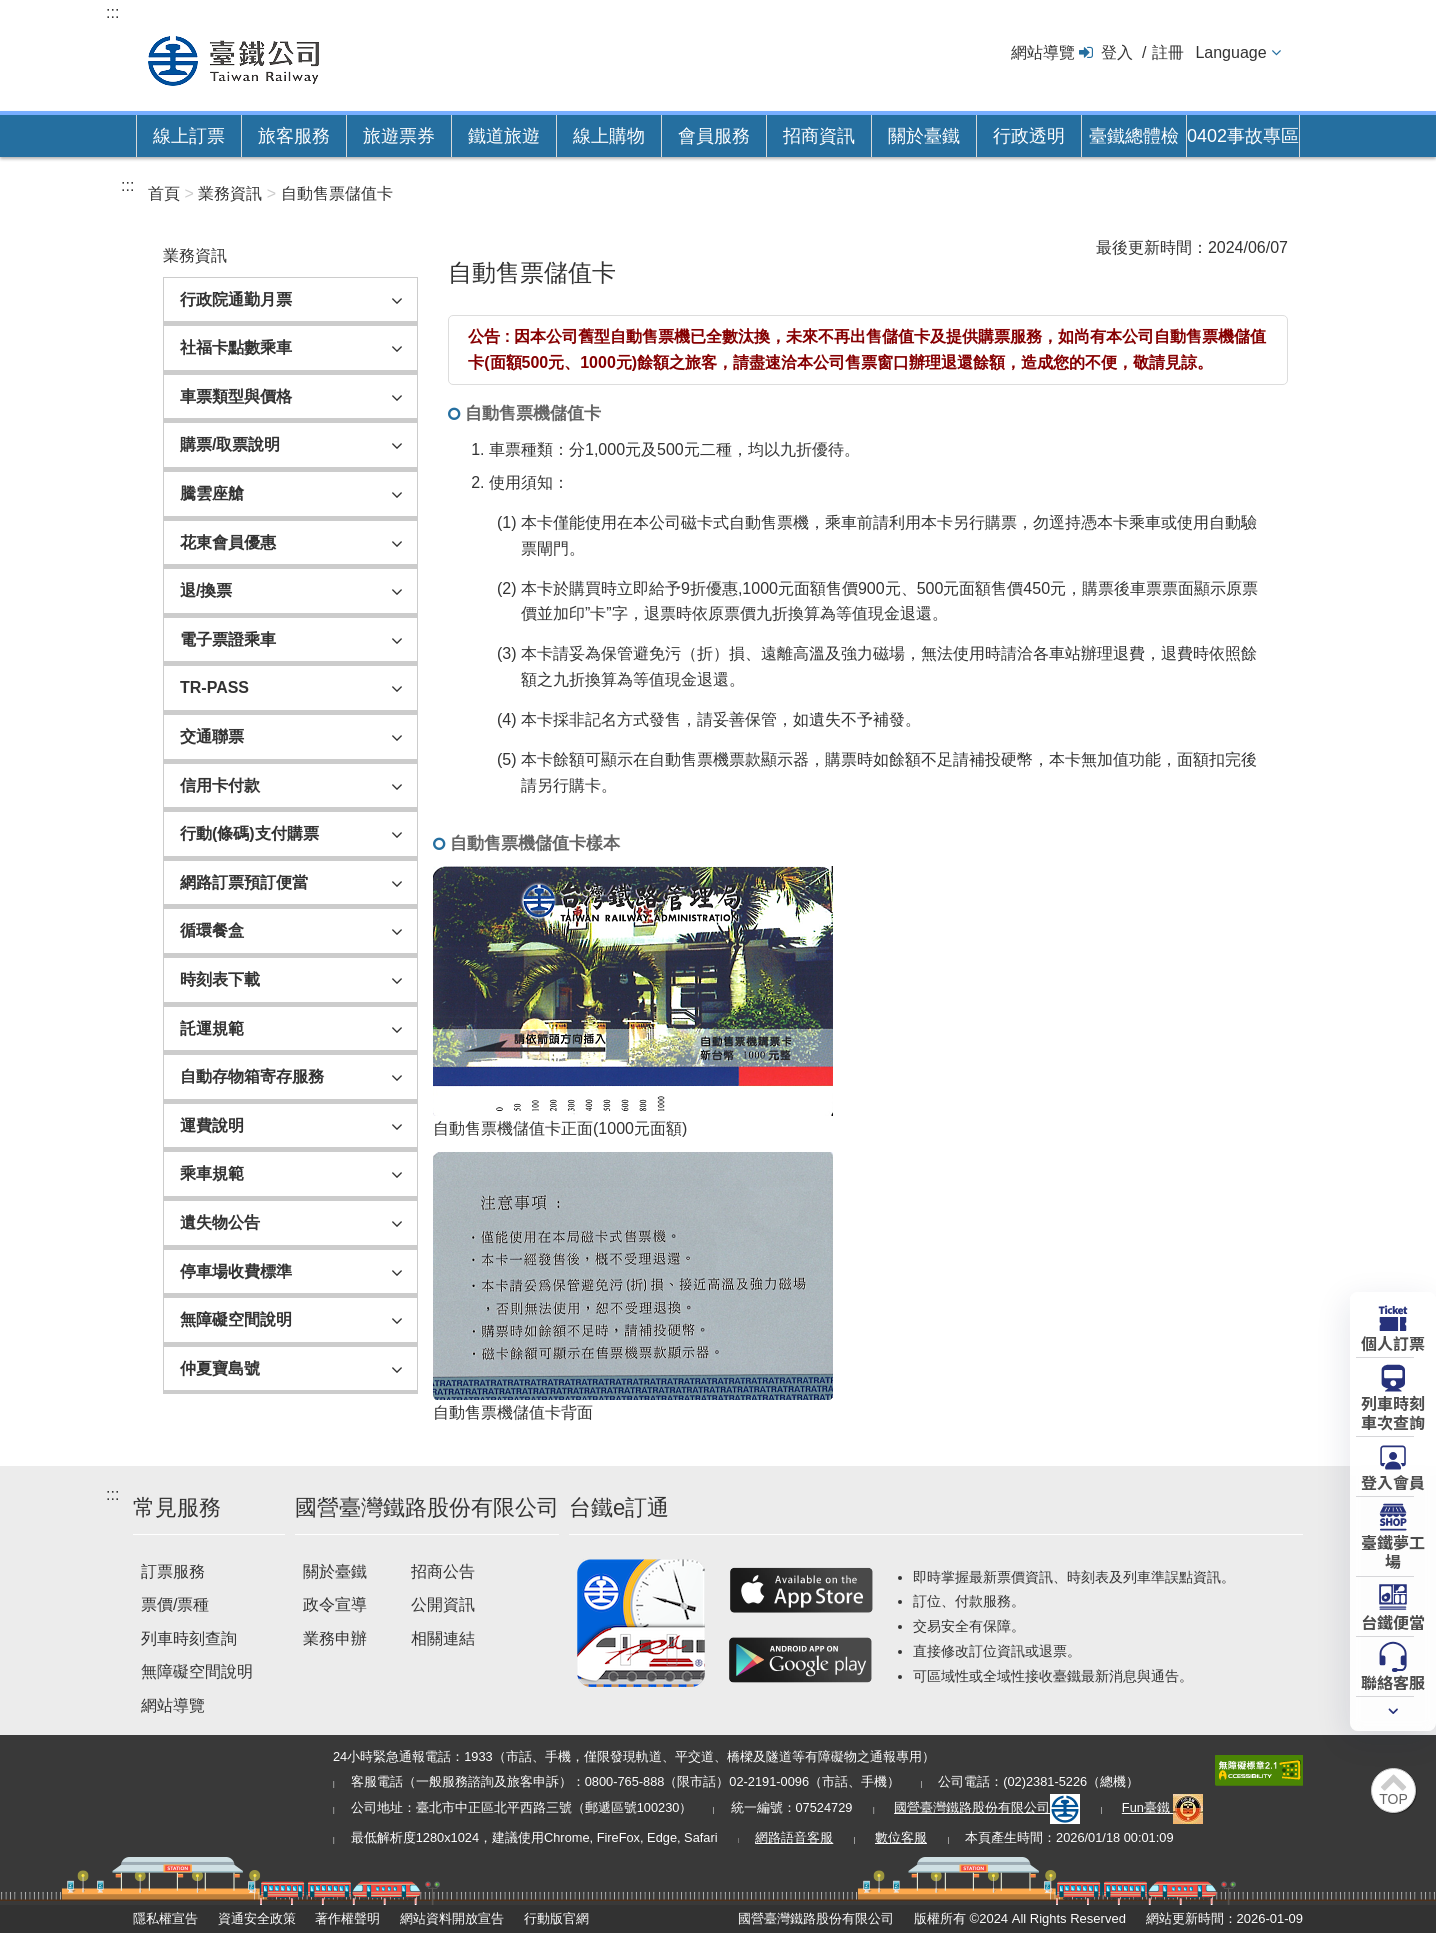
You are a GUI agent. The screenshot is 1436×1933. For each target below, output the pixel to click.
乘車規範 (212, 1173)
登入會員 (1393, 1481)
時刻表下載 (220, 979)
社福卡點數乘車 (236, 347)
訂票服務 (173, 1571)
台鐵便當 (1393, 1621)
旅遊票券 (399, 136)
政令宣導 (335, 1604)
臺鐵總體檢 (1134, 136)
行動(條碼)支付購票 (249, 833)
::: (112, 12)
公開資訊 (443, 1604)
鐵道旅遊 (504, 136)
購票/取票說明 (230, 444)
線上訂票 (189, 136)
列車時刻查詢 (189, 1638)
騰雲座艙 (212, 493)
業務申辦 (335, 1638)
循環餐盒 (212, 930)
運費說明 (212, 1125)
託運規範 (212, 1028)
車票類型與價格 (236, 396)
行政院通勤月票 (236, 299)
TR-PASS (214, 687)
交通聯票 (212, 736)
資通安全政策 (257, 1918)
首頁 (164, 193)
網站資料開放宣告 (452, 1918)
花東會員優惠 (228, 542)
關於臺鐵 (924, 136)
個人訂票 (1393, 1342)
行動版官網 (556, 1918)
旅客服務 (294, 136)
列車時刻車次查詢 (1393, 1411)
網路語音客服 (794, 1837)
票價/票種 (175, 1604)
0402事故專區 (1243, 136)
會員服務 (714, 136)
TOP (1393, 1799)
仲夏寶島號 (220, 1368)
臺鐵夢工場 (1393, 1550)
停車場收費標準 (236, 1271)
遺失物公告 (220, 1222)
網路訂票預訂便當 (244, 882)
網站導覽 (1043, 52)
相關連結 (443, 1638)
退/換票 (206, 590)
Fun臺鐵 (1163, 1807)
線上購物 (609, 136)
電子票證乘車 (228, 639)
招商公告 (443, 1571)
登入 (1117, 52)
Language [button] (1230, 52)
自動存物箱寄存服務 (252, 1076)
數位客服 (901, 1837)
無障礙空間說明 (236, 1319)
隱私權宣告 (165, 1918)
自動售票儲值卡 (337, 193)
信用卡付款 (220, 785)
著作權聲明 (347, 1918)
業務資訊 (230, 193)
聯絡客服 (1393, 1681)
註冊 (1168, 52)
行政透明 (1029, 136)
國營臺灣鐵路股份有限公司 (987, 1807)
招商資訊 (819, 136)
